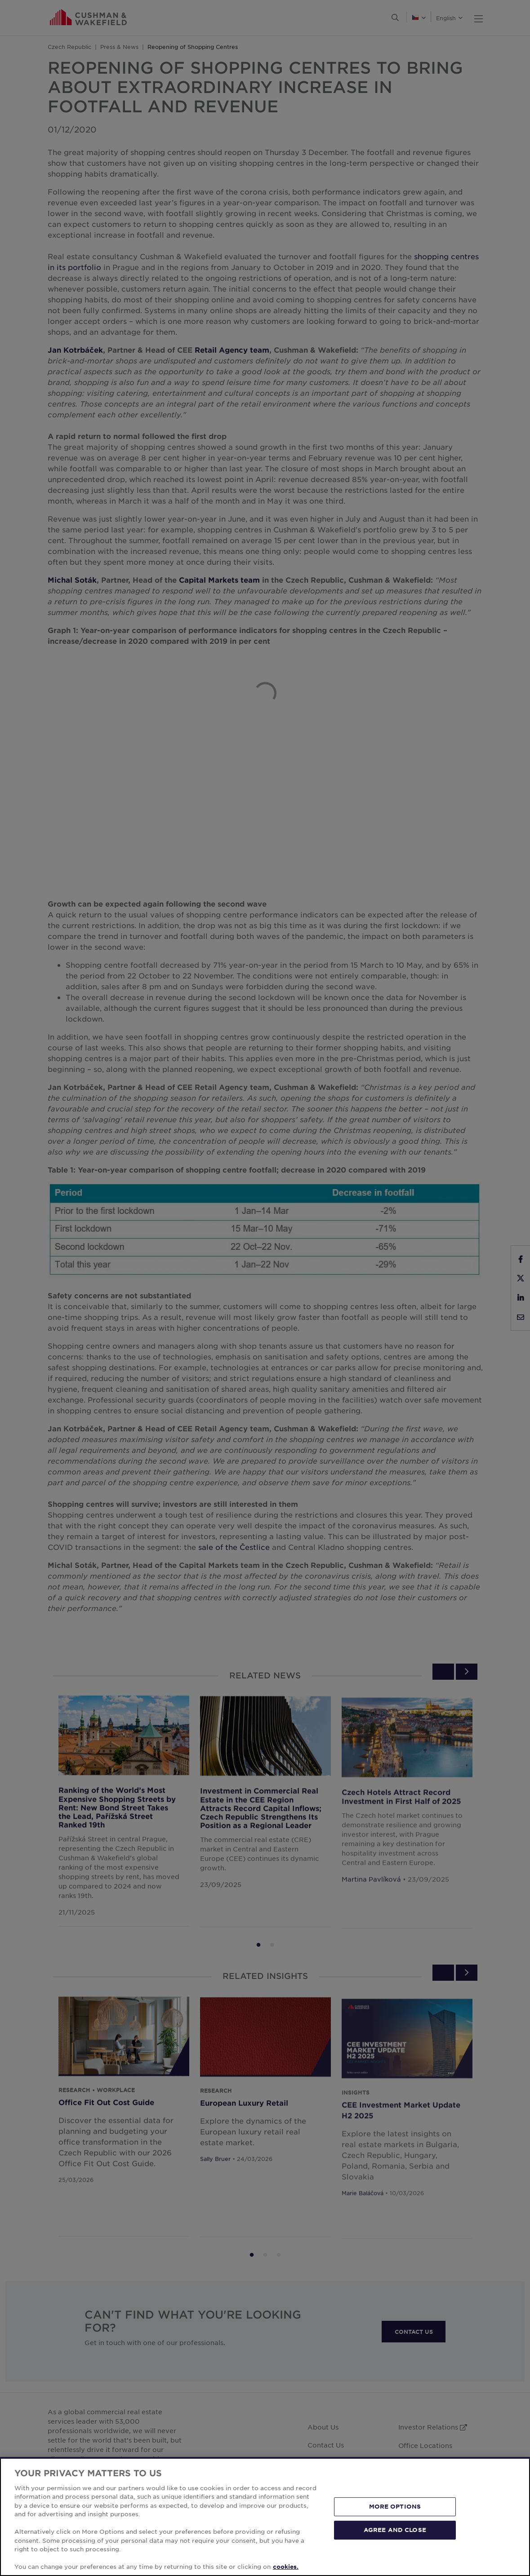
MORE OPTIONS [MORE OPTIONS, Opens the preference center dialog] (395, 2506)
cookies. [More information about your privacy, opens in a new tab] (285, 2566)
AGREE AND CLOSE (395, 2529)
